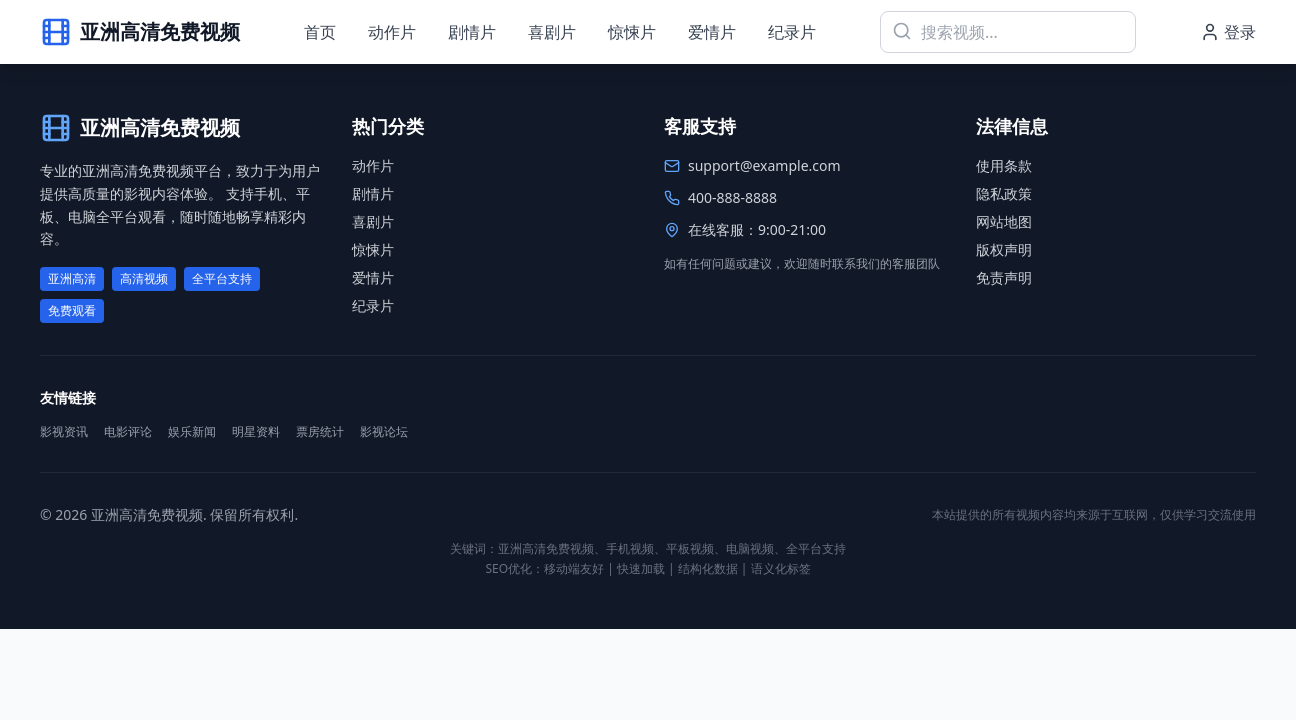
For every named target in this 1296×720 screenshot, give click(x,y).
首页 (320, 32)
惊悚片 (632, 32)
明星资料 (256, 432)
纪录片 (792, 32)
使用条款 (1004, 165)
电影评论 (128, 432)
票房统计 (320, 432)
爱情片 (712, 32)
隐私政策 (1004, 193)
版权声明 (1004, 249)
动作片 (392, 32)
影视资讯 (64, 432)
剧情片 (472, 32)
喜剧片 (552, 32)
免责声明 (1004, 277)
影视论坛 (384, 432)
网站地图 (1004, 221)
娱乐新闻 (192, 432)
